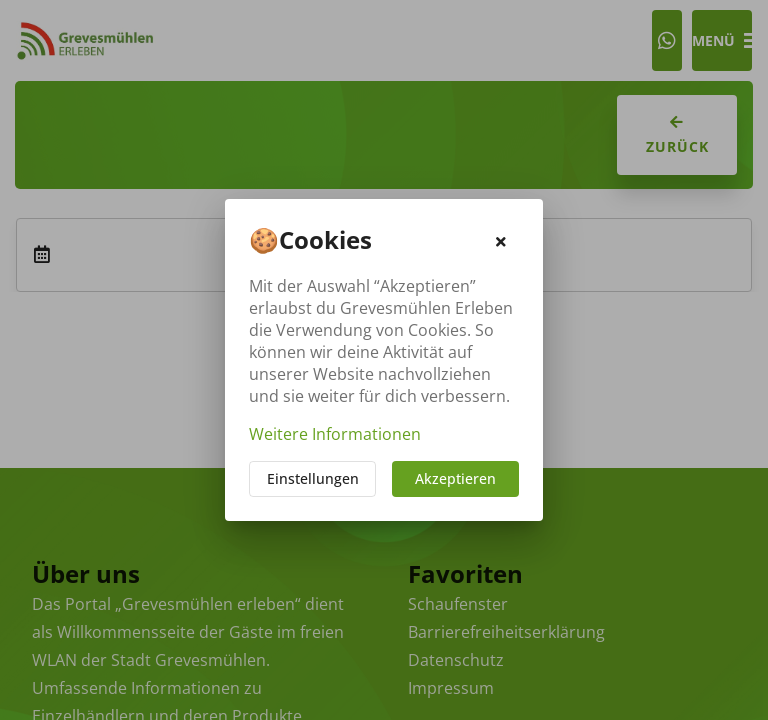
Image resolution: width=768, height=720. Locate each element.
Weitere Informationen (335, 434)
